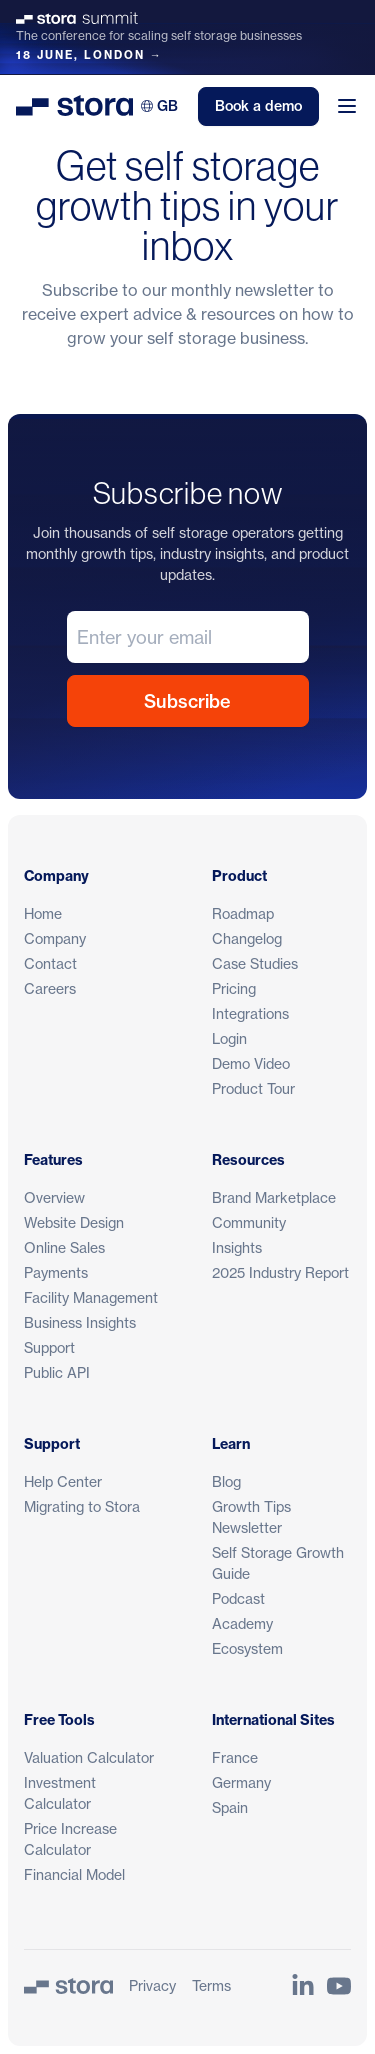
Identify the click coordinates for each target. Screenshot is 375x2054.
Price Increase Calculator (70, 1839)
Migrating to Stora (82, 1506)
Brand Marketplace (274, 1197)
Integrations (250, 1013)
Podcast (238, 1598)
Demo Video (251, 1063)
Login (229, 1038)
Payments (56, 1272)
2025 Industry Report (280, 1272)
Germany (241, 1782)
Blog (226, 1481)
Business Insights (80, 1322)
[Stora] (68, 1986)
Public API (57, 1372)
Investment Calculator (60, 1793)
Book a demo (258, 106)
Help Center (63, 1481)
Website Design (74, 1222)
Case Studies (255, 963)
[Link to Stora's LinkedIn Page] (303, 1986)
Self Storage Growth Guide (278, 1563)
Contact (50, 963)
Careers (50, 988)
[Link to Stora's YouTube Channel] (339, 1986)
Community (249, 1222)
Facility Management (91, 1297)
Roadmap (243, 913)
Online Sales (64, 1247)
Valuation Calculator (89, 1757)
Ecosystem (247, 1648)
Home (43, 913)
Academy (242, 1623)
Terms (211, 1985)
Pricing (234, 988)
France (235, 1757)
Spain (230, 1807)
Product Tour (253, 1088)
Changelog (247, 938)
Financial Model (74, 1874)
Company (55, 938)
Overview (54, 1197)
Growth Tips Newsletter (251, 1517)
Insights (237, 1247)
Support (49, 1347)
